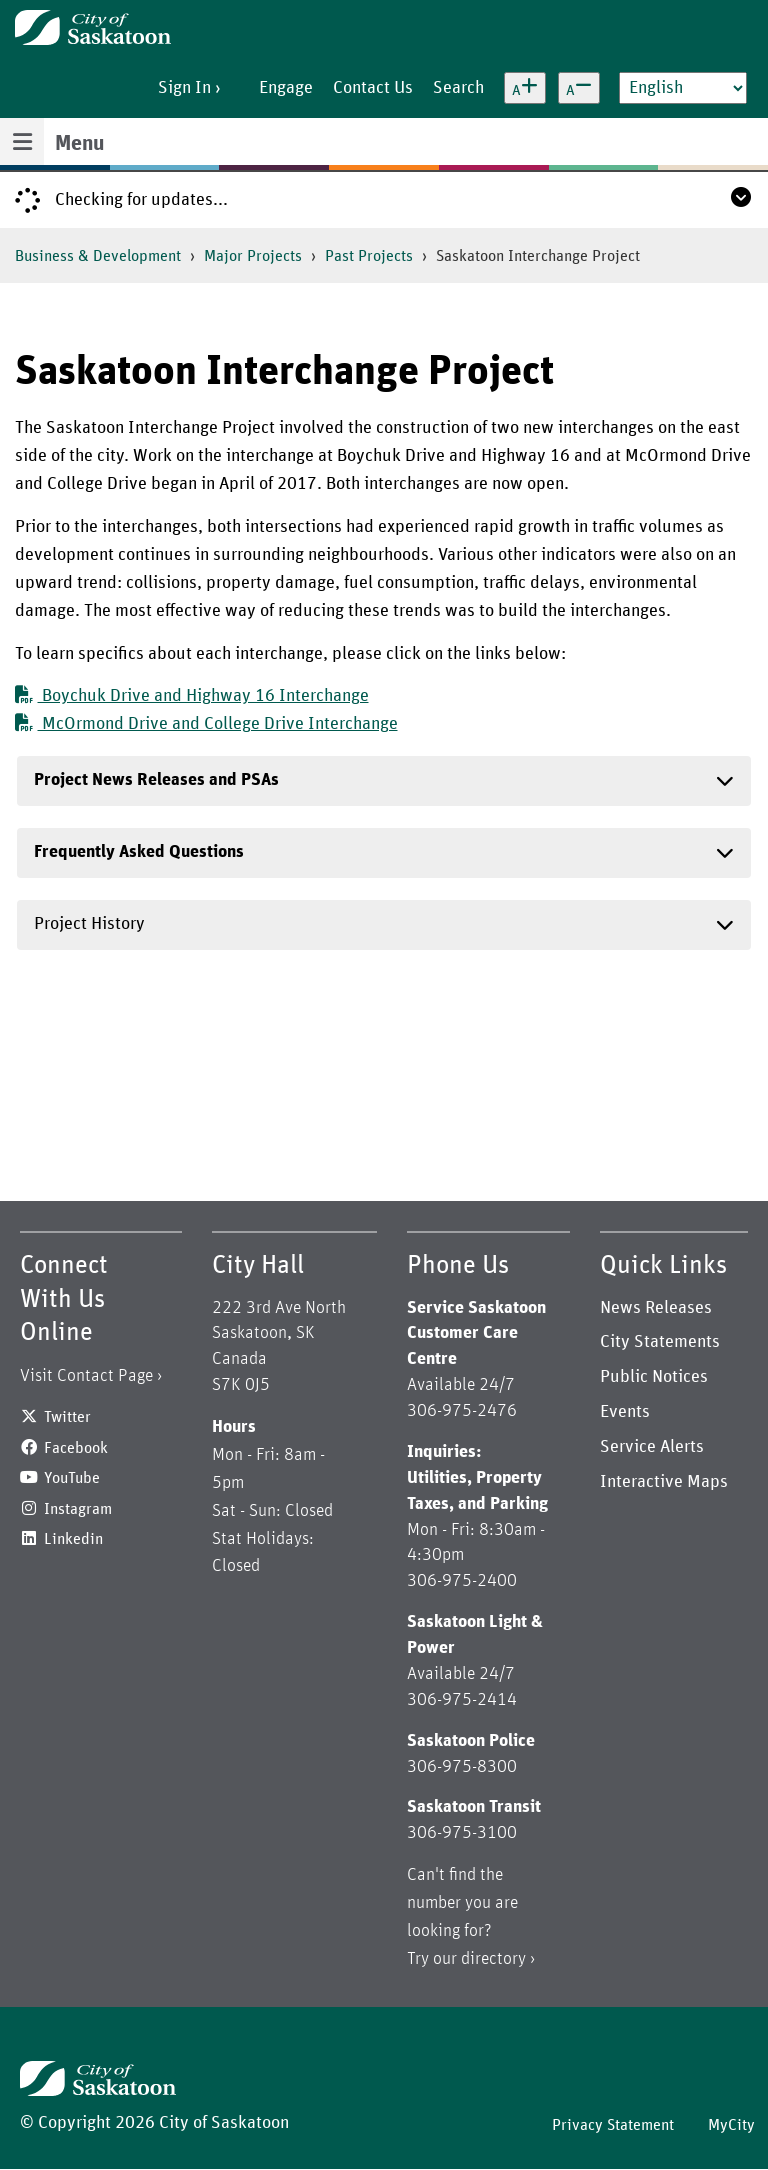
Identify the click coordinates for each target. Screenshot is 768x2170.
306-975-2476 (462, 1411)
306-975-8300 (462, 1767)
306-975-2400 (462, 1581)
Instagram (78, 1509)
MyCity (731, 2125)
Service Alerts (652, 1447)
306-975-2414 (462, 1700)
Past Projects (369, 256)
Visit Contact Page (86, 1376)
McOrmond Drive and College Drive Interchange (206, 724)
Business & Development (98, 256)
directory (493, 1959)
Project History (89, 924)
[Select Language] (683, 88)
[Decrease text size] (579, 88)
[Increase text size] (525, 88)
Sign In (184, 88)
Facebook (76, 1448)
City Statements (660, 1342)
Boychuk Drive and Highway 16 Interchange (192, 696)
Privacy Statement (613, 2125)
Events (625, 1412)
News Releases (656, 1308)
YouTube (72, 1478)
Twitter (67, 1417)
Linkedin (73, 1539)
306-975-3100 (462, 1833)
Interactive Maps (664, 1482)
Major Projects (253, 256)
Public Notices (654, 1377)
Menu (79, 144)
